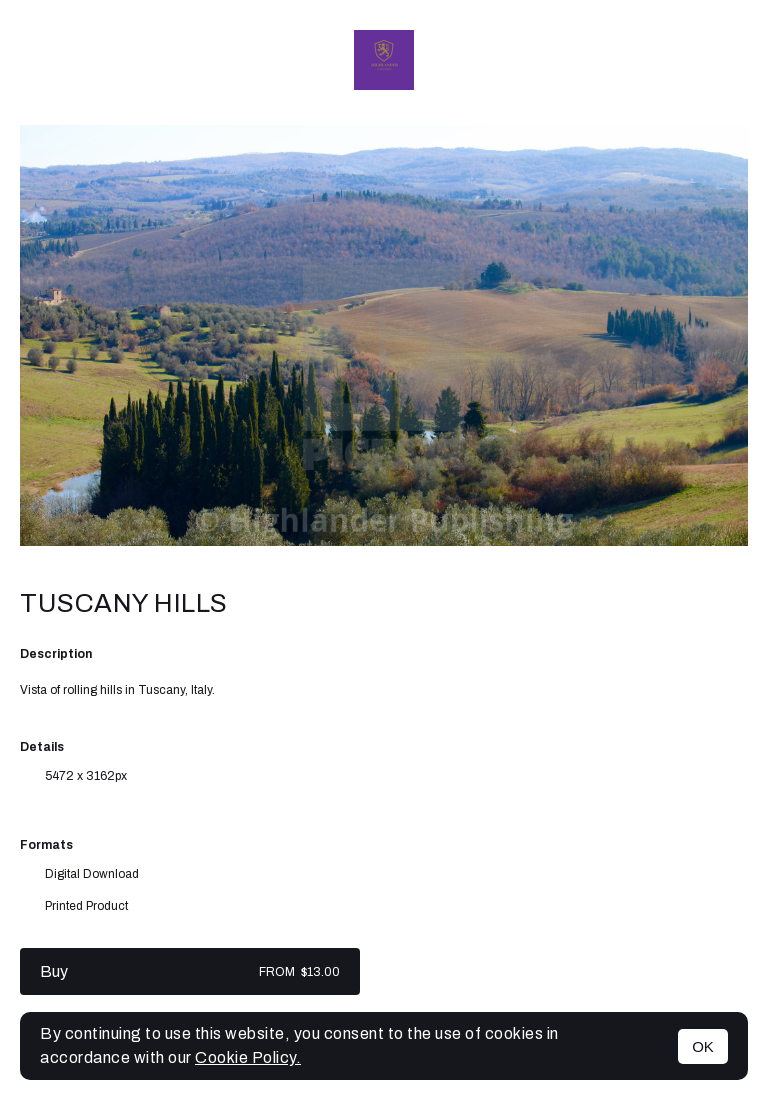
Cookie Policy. (248, 1057)
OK (703, 1046)
